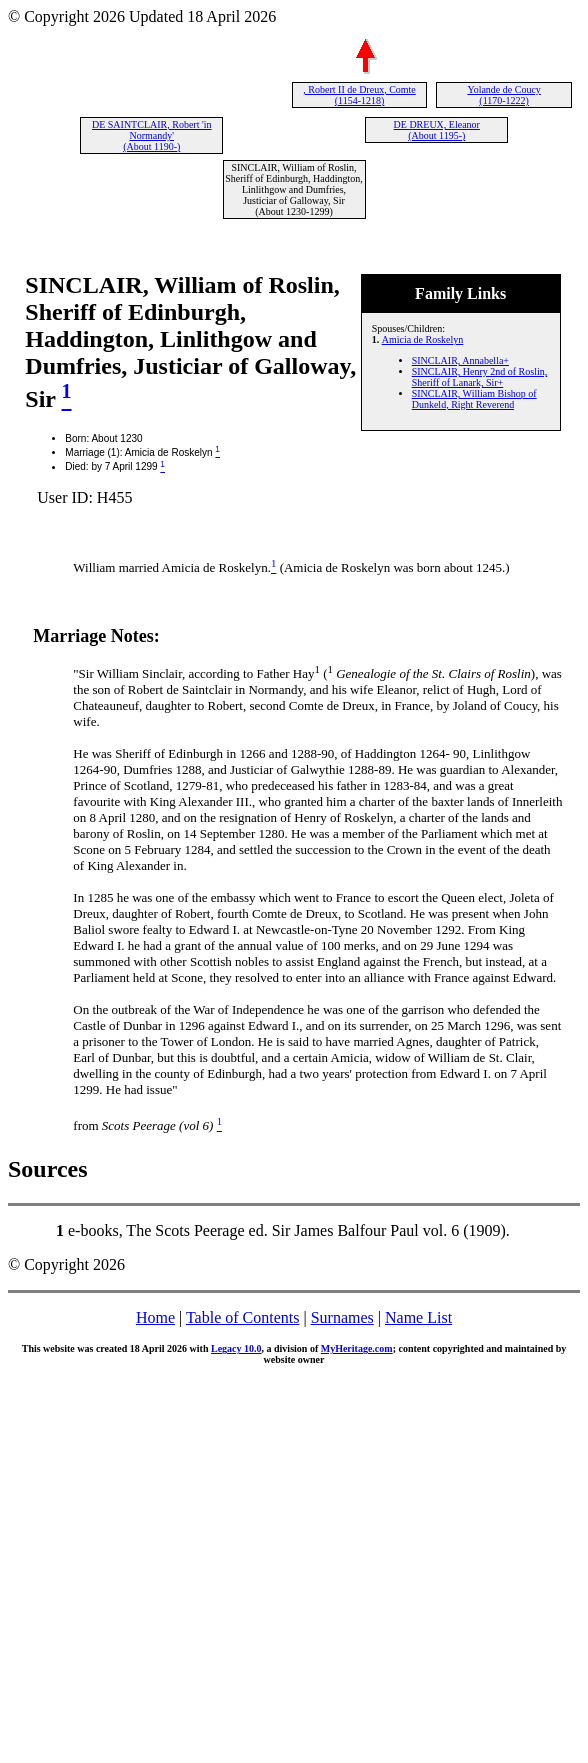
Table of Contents (243, 1317)
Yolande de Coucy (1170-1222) (503, 95)
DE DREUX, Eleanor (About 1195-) (437, 130)
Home (155, 1317)
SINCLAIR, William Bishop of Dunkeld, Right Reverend (474, 399)
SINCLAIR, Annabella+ (460, 360)
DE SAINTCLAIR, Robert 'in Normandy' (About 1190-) (152, 135)
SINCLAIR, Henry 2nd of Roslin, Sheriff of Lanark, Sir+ (480, 377)
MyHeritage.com (357, 1348)
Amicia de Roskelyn (423, 339)
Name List (418, 1317)
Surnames (342, 1317)
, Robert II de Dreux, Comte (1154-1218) (359, 95)
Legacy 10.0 (236, 1348)
